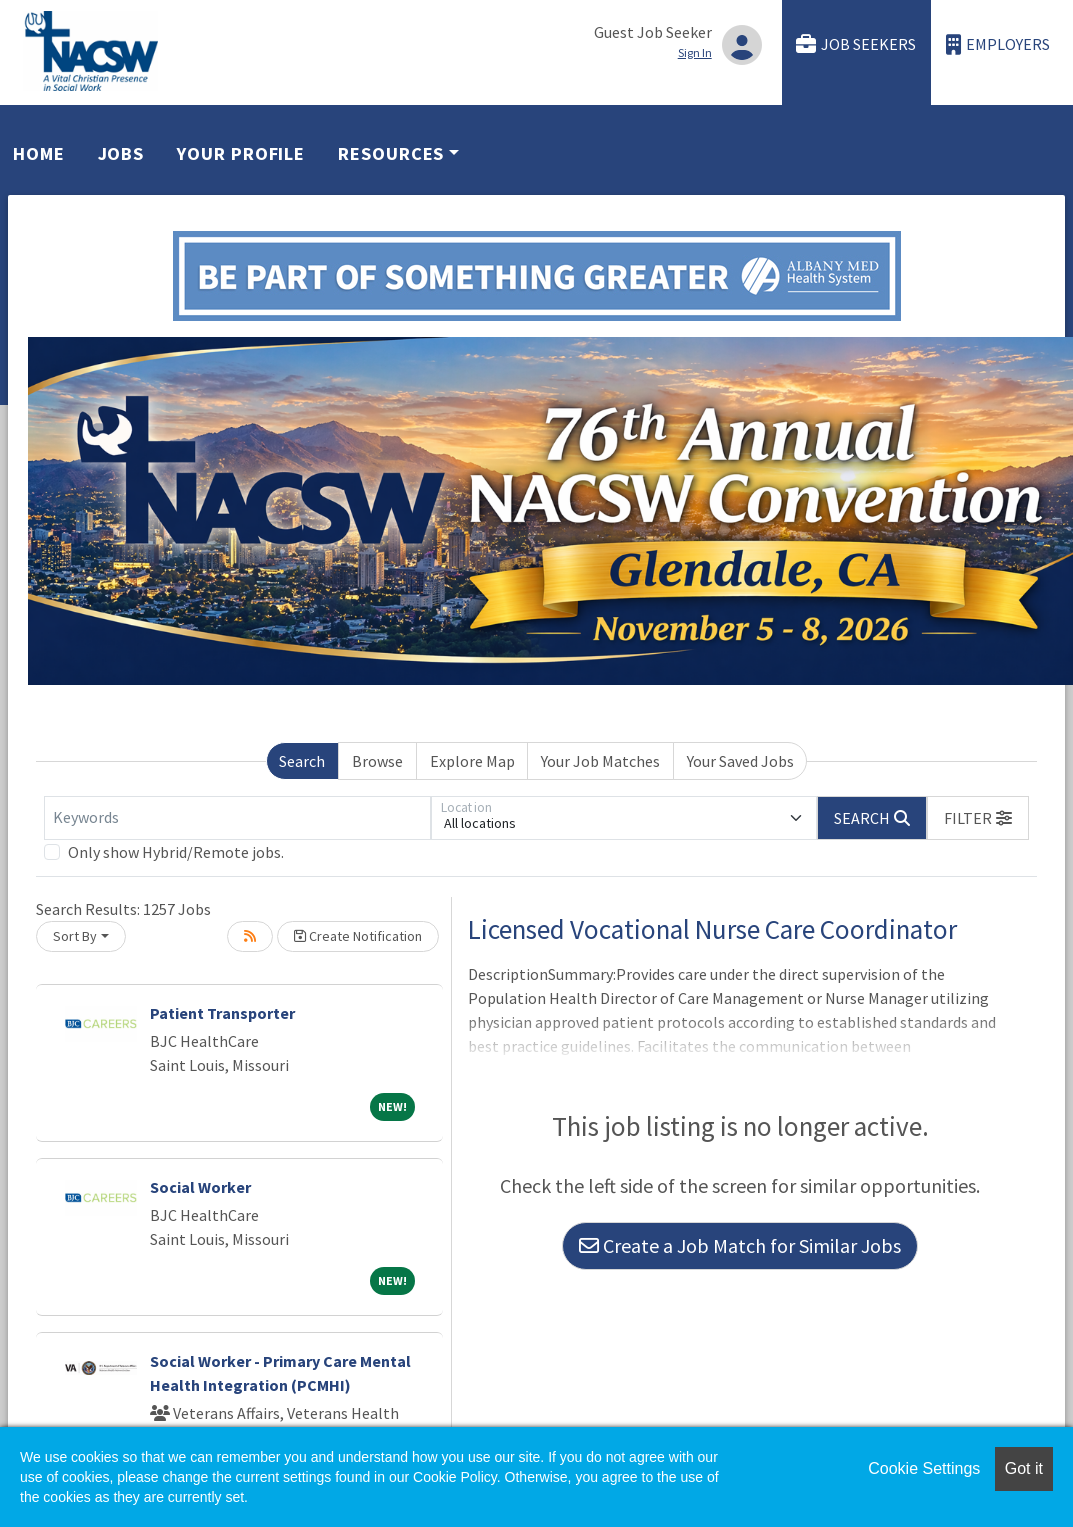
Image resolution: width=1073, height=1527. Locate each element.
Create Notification (358, 936)
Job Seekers (856, 44)
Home (39, 153)
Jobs (121, 153)
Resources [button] (391, 153)
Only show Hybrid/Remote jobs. (176, 852)
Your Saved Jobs (740, 761)
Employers (998, 44)
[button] (978, 818)
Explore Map (472, 761)
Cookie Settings (924, 1468)
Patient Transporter (222, 1013)
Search (302, 761)
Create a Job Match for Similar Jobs (740, 1245)
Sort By (75, 936)
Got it (1024, 1468)
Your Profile (241, 153)
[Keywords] (237, 818)
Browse (377, 761)
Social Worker (200, 1187)
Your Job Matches (600, 761)
